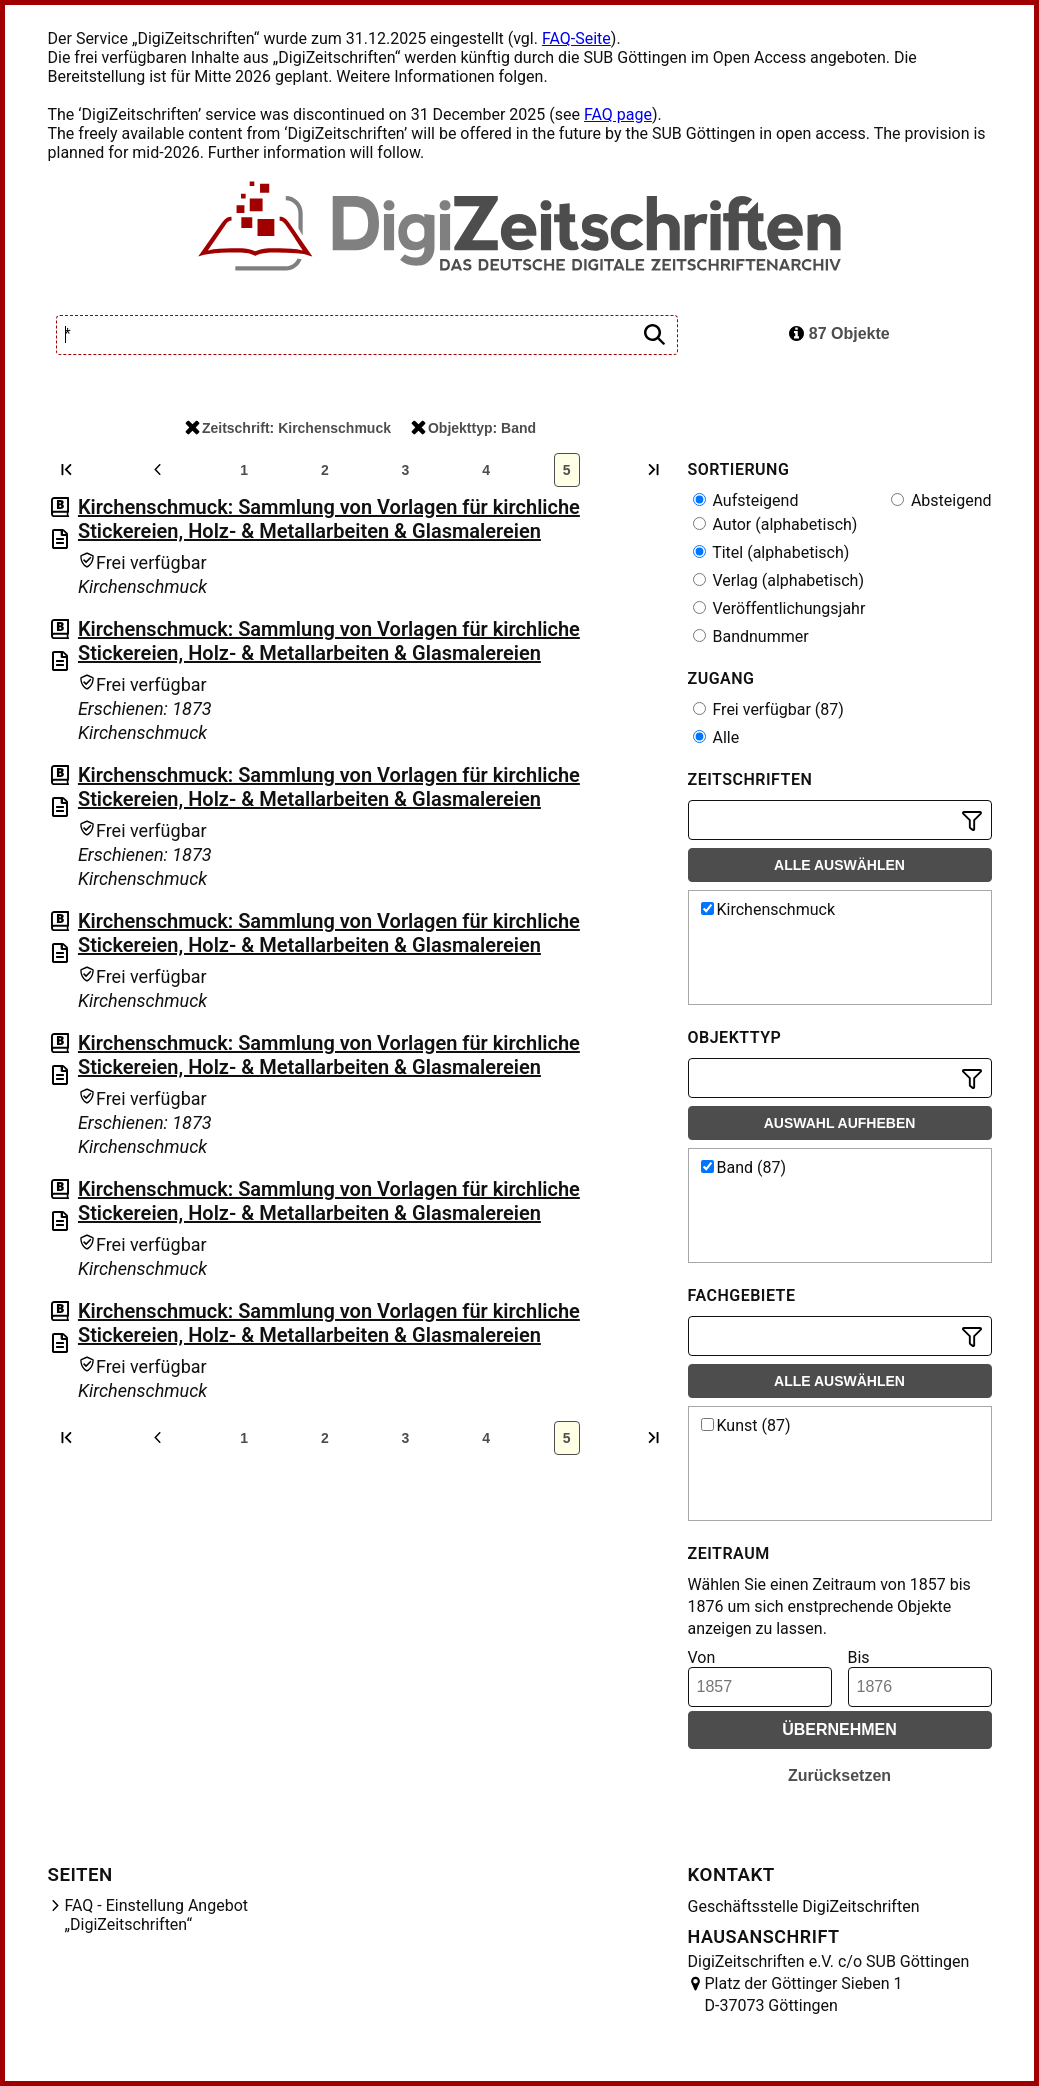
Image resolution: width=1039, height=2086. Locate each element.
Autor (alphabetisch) (775, 524)
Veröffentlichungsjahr (779, 608)
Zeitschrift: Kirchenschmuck (288, 428)
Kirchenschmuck (768, 909)
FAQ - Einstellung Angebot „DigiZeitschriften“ (157, 1915)
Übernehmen (839, 1729)
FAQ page (618, 114)
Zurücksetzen (839, 1775)
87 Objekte (839, 333)
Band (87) (744, 1167)
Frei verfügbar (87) (768, 709)
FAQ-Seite (576, 38)
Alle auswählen (839, 865)
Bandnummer (751, 636)
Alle (716, 737)
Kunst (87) (746, 1425)
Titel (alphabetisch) (771, 552)
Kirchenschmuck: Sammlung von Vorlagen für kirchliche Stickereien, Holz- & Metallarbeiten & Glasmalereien (329, 519)
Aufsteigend (746, 500)
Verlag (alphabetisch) (778, 580)
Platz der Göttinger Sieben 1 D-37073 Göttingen (804, 1994)
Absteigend (941, 500)
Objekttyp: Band (473, 428)
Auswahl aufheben (840, 1123)
